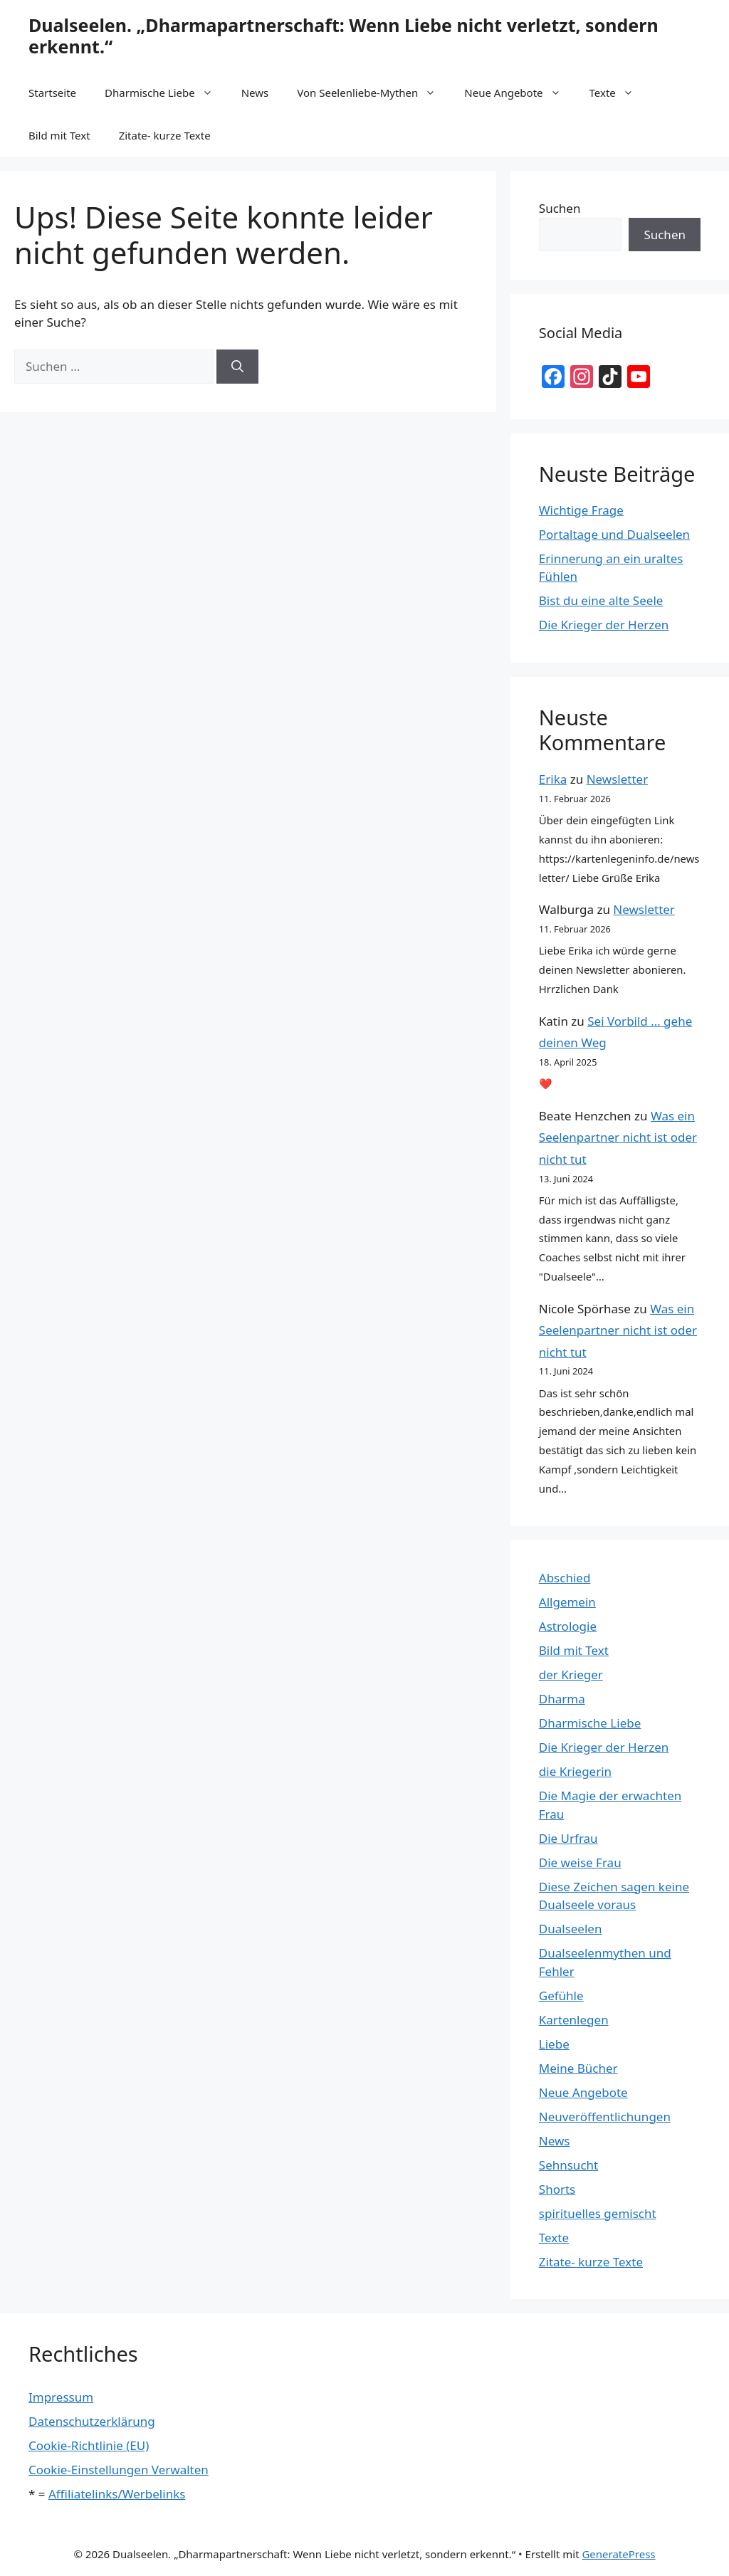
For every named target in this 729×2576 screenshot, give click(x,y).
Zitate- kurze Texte (165, 135)
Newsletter (618, 779)
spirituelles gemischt (597, 2213)
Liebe (554, 2044)
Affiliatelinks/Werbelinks (116, 2494)
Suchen (560, 208)
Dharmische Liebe (166, 92)
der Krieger (571, 1674)
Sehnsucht (568, 2165)
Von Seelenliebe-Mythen (373, 92)
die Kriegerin (575, 1771)
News (255, 92)
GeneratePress (618, 2554)
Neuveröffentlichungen (605, 2116)
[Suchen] (237, 366)
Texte (618, 92)
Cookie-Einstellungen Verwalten (118, 2469)
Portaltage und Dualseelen (614, 534)
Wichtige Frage (581, 510)
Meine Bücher (578, 2068)
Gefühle (561, 1995)
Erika (553, 779)
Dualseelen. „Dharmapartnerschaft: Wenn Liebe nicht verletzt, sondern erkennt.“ (343, 35)
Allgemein (567, 1602)
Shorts (557, 2189)
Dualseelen (570, 1928)
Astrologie (568, 1626)
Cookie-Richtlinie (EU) (88, 2445)
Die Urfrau (568, 1838)
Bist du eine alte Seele (601, 600)
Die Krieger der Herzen (604, 624)
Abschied (565, 1578)
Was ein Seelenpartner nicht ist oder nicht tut (618, 1137)
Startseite (52, 92)
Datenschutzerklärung (91, 2421)
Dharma (562, 1699)
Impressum (60, 2397)
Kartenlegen (574, 2020)
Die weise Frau (580, 1862)
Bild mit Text (59, 135)
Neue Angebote (519, 92)
